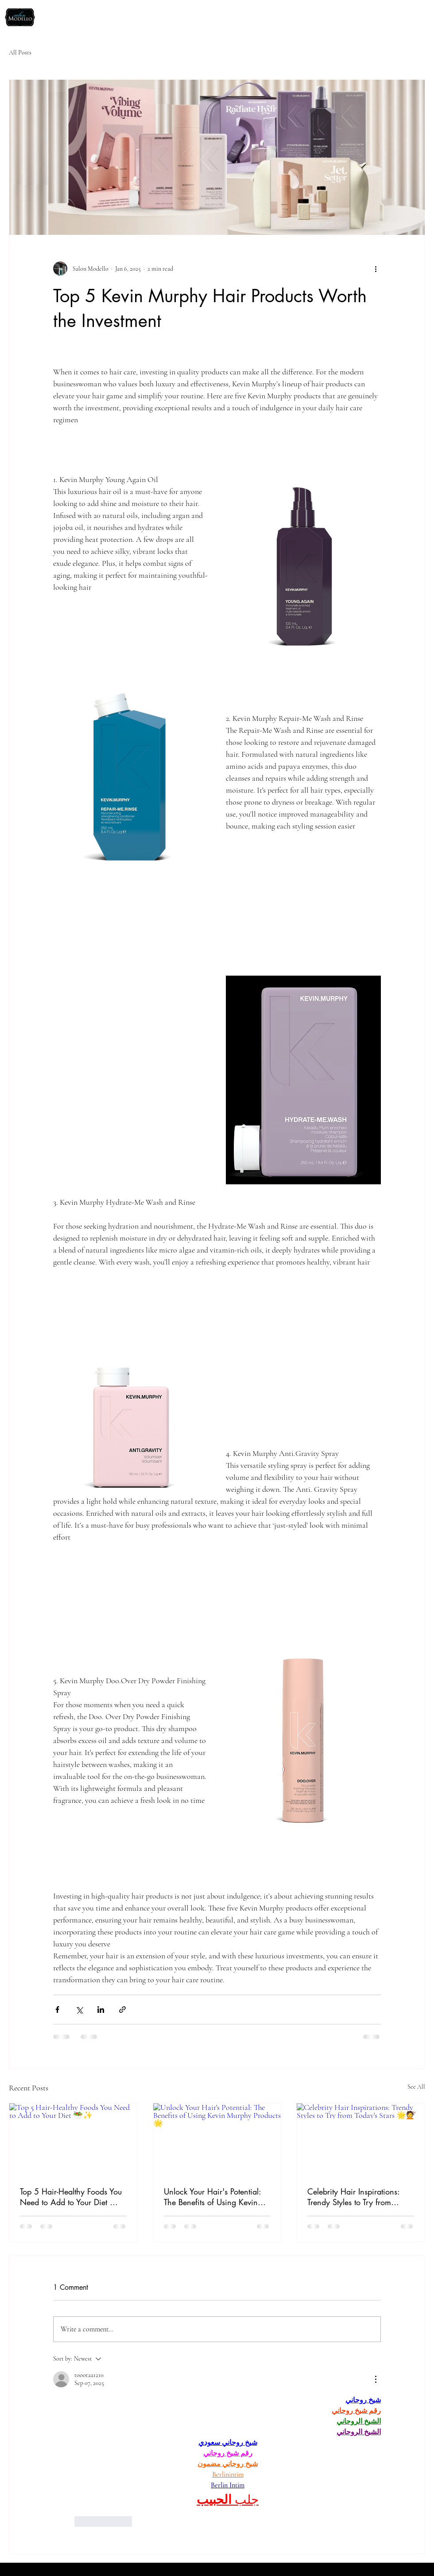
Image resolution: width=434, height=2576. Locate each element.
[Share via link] (122, 2009)
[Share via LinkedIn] (101, 2009)
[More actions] (375, 268)
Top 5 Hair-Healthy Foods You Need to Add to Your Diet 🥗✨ (71, 2196)
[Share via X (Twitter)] (79, 2009)
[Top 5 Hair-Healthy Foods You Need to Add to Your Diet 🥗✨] (73, 2139)
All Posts (20, 52)
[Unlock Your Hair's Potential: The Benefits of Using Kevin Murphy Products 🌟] (217, 2139)
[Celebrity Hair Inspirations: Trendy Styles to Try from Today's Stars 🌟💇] (361, 2139)
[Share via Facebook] (57, 2009)
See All (416, 2086)
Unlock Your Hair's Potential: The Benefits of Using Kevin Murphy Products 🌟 (212, 2196)
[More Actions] (375, 2379)
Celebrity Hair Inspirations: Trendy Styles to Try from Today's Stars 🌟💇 (353, 2196)
